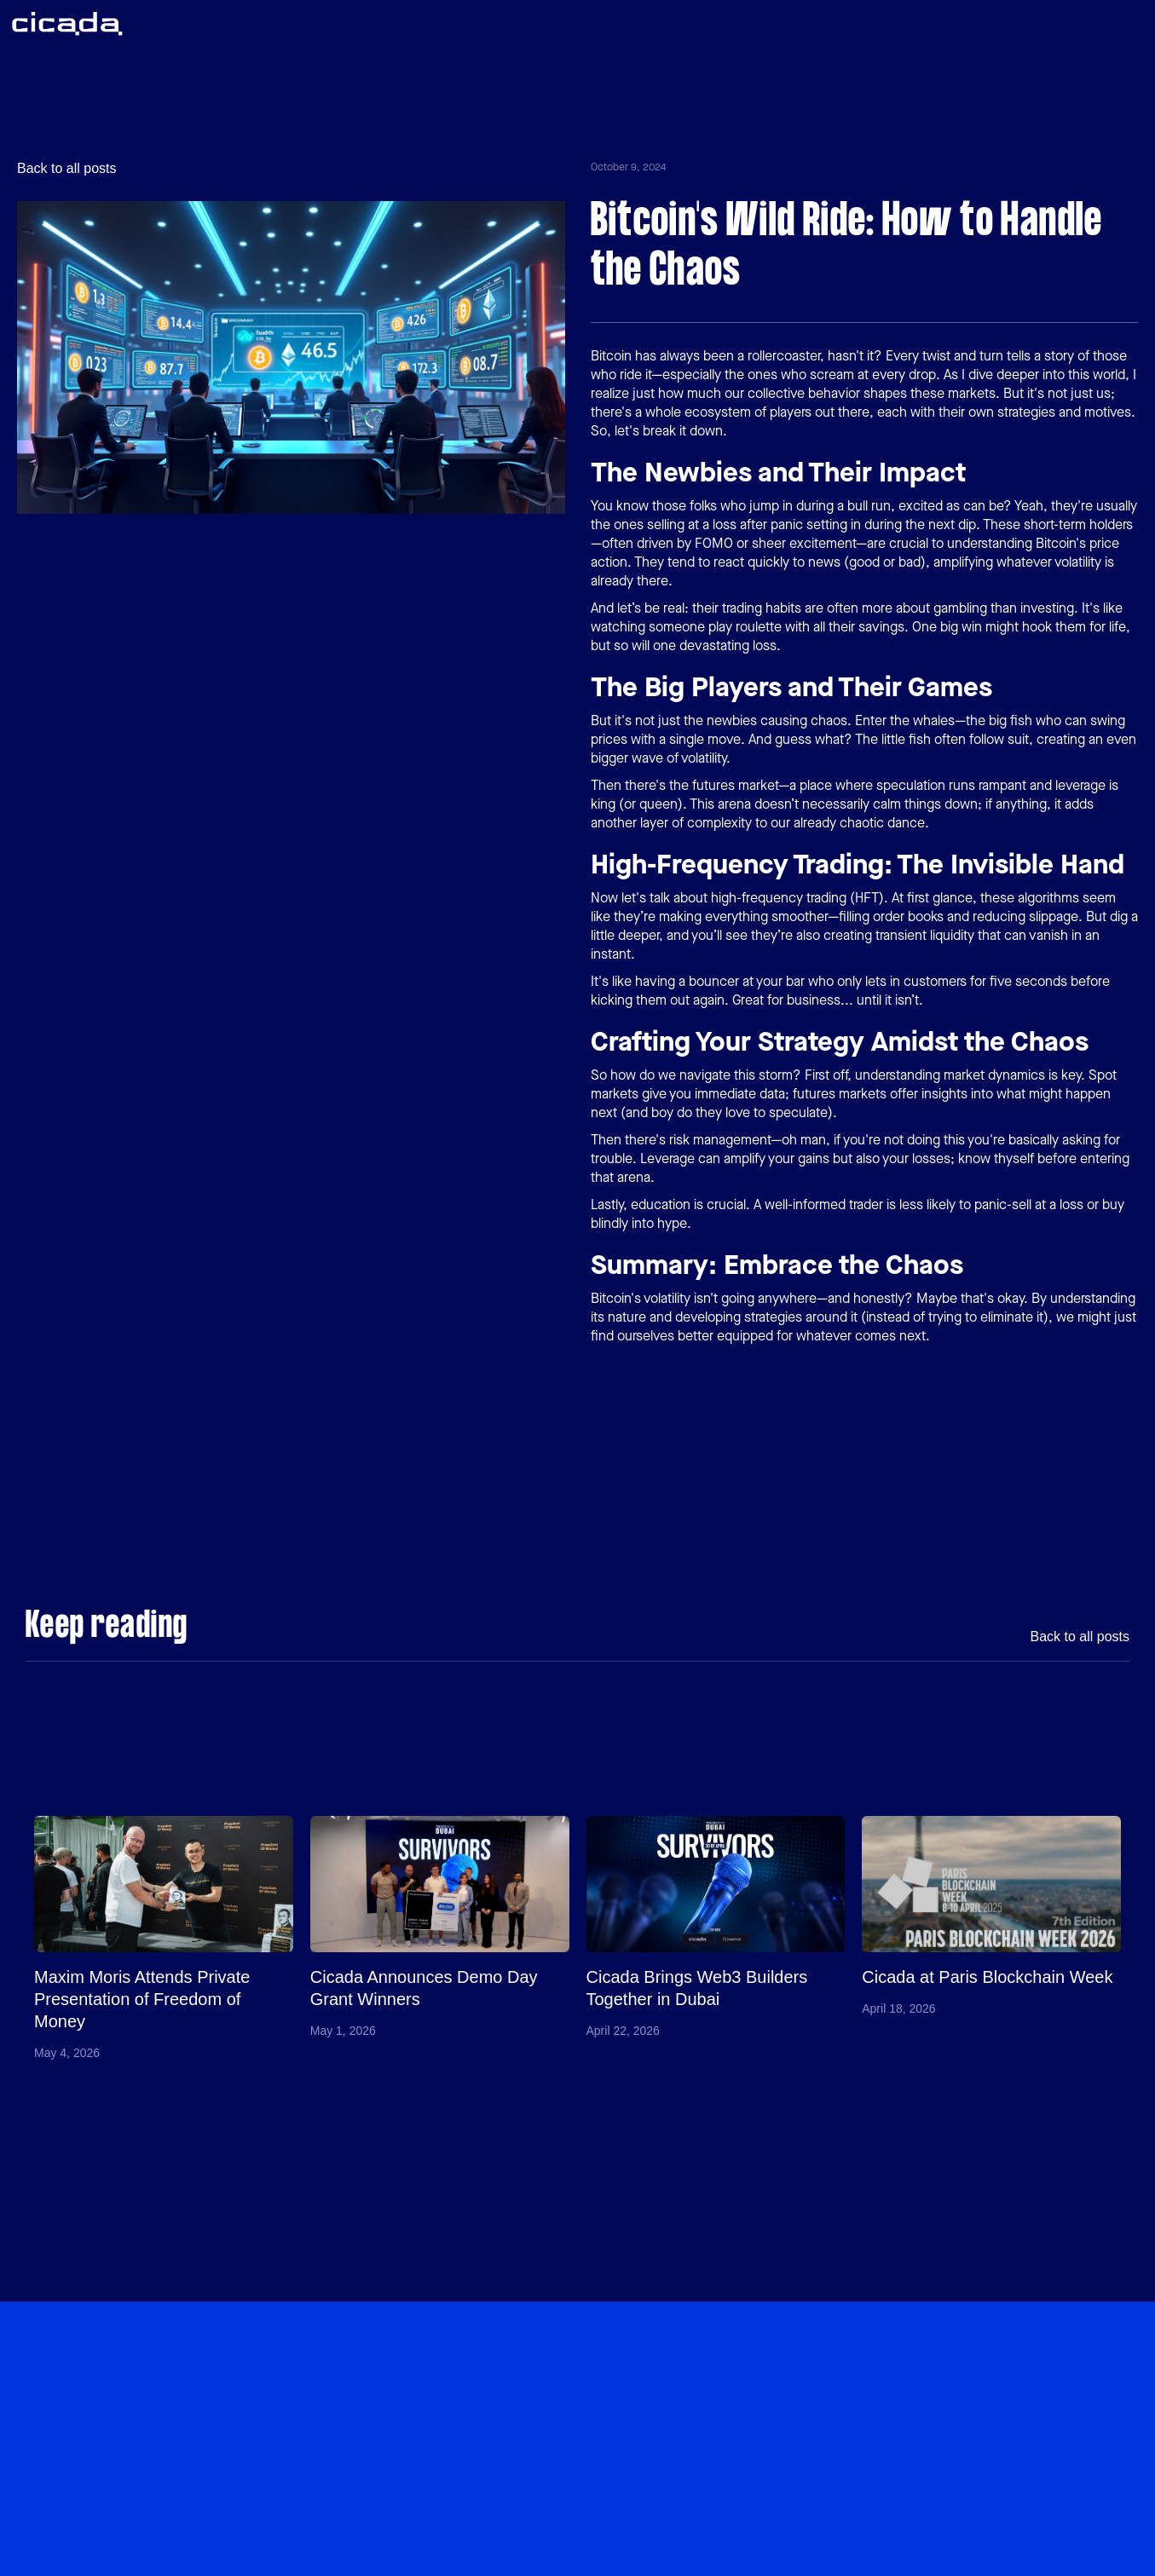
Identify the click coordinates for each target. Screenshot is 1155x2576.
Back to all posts (67, 169)
